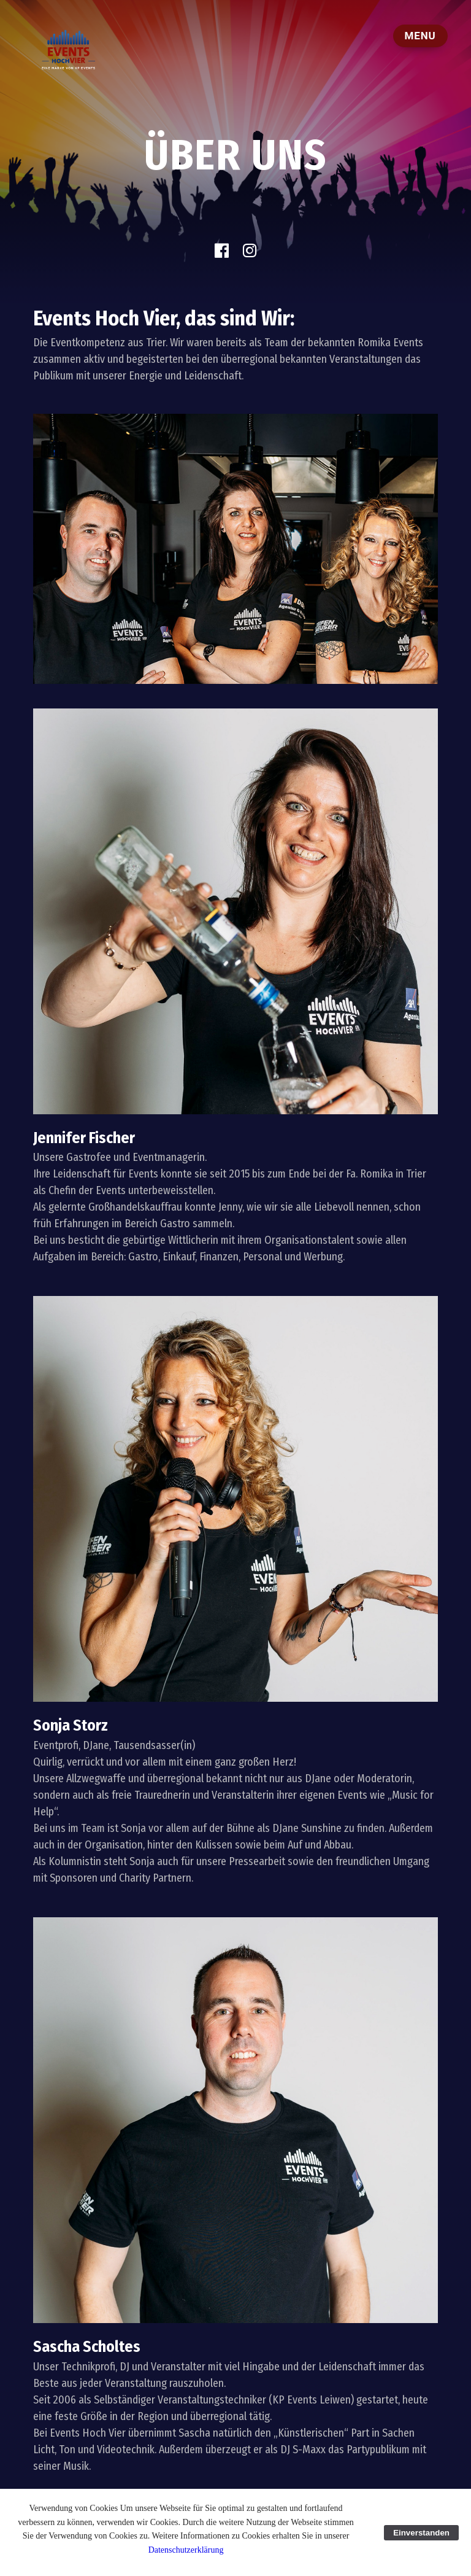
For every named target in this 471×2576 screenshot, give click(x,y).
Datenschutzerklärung (186, 2550)
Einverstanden (421, 2532)
